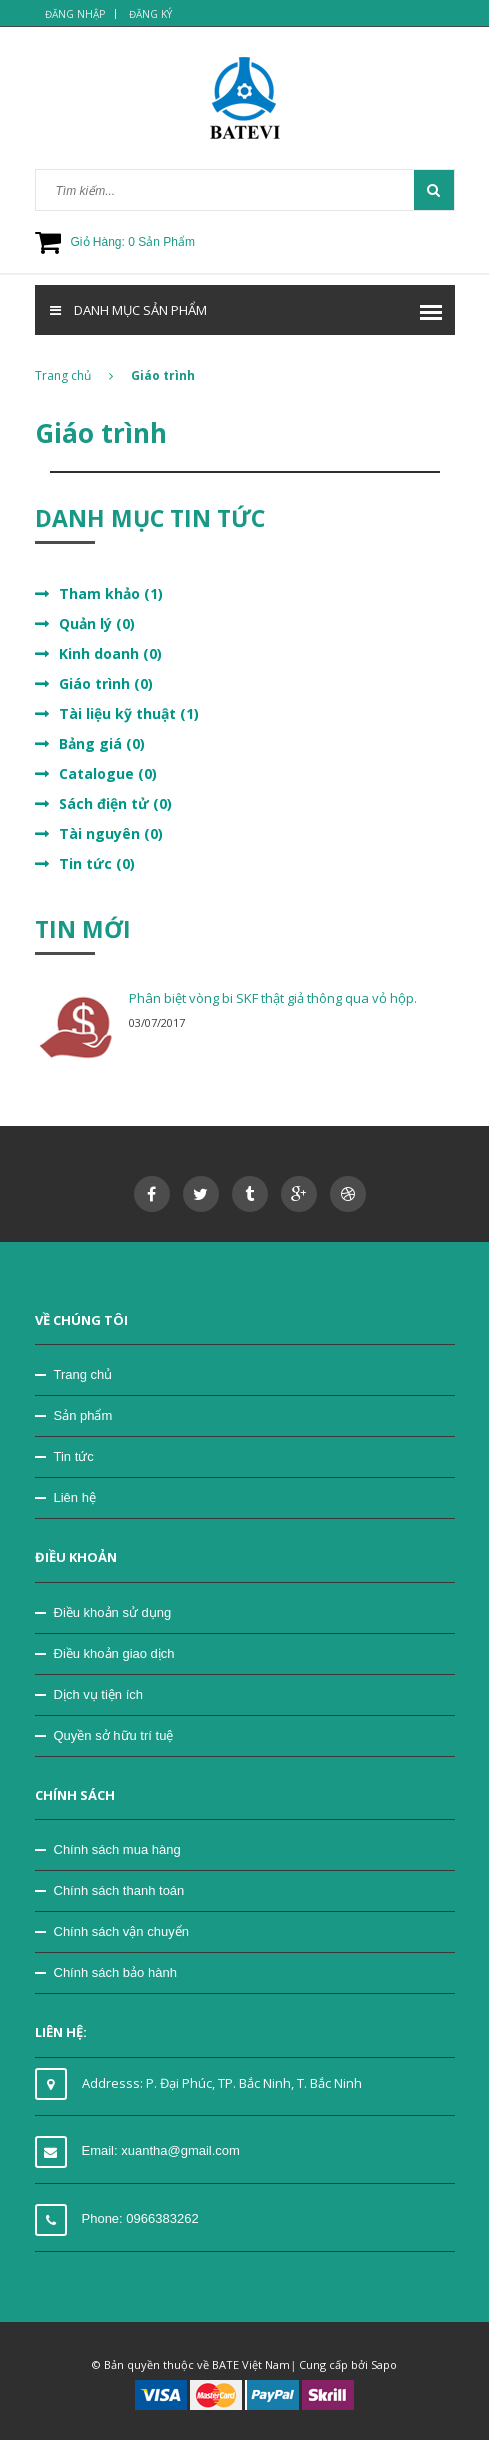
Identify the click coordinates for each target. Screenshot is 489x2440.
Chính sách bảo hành (115, 1972)
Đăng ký (150, 14)
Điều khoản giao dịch (114, 1653)
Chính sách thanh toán (119, 1890)
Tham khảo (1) (111, 593)
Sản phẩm (83, 1415)
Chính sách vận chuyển (121, 1931)
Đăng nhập (75, 14)
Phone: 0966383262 (140, 2218)
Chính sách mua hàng (117, 1849)
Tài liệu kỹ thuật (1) (129, 713)
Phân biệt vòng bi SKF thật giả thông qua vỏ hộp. (273, 998)
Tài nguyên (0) (111, 833)
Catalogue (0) (108, 773)
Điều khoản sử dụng (113, 1612)
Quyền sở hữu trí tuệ (114, 1735)
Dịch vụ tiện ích (99, 1694)
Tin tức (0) (97, 863)
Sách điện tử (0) (115, 803)
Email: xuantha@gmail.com (161, 2150)
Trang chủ (74, 375)
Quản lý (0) (97, 623)
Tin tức (74, 1456)
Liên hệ (75, 1497)
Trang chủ (83, 1374)
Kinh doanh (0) (110, 653)
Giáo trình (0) (106, 683)
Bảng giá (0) (102, 743)
